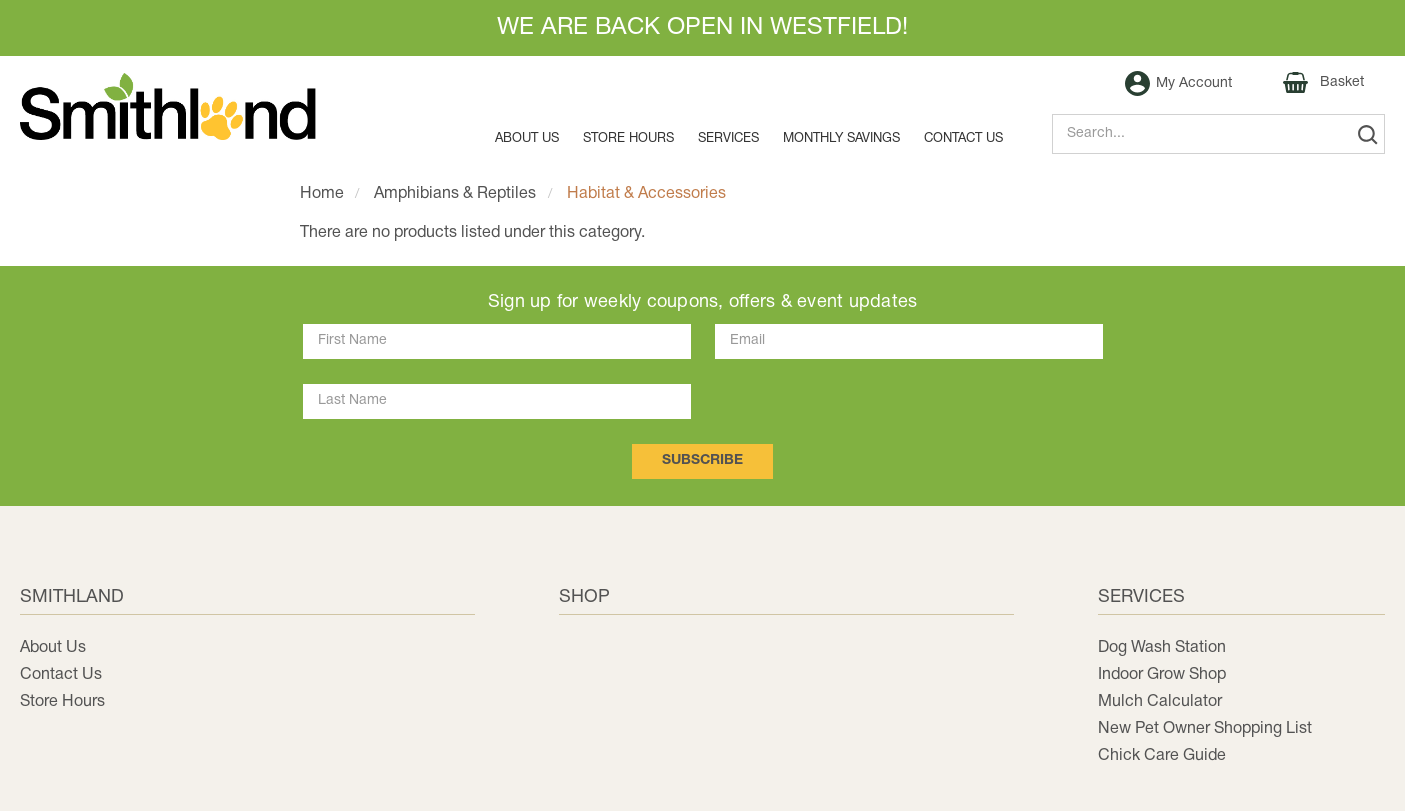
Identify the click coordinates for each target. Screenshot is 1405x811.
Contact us (963, 139)
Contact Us (61, 675)
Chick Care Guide (1162, 756)
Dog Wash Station (1162, 648)
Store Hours (628, 139)
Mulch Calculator (1160, 702)
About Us (527, 139)
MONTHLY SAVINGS (841, 139)
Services (728, 139)
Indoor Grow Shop (1162, 675)
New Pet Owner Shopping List (1205, 729)
